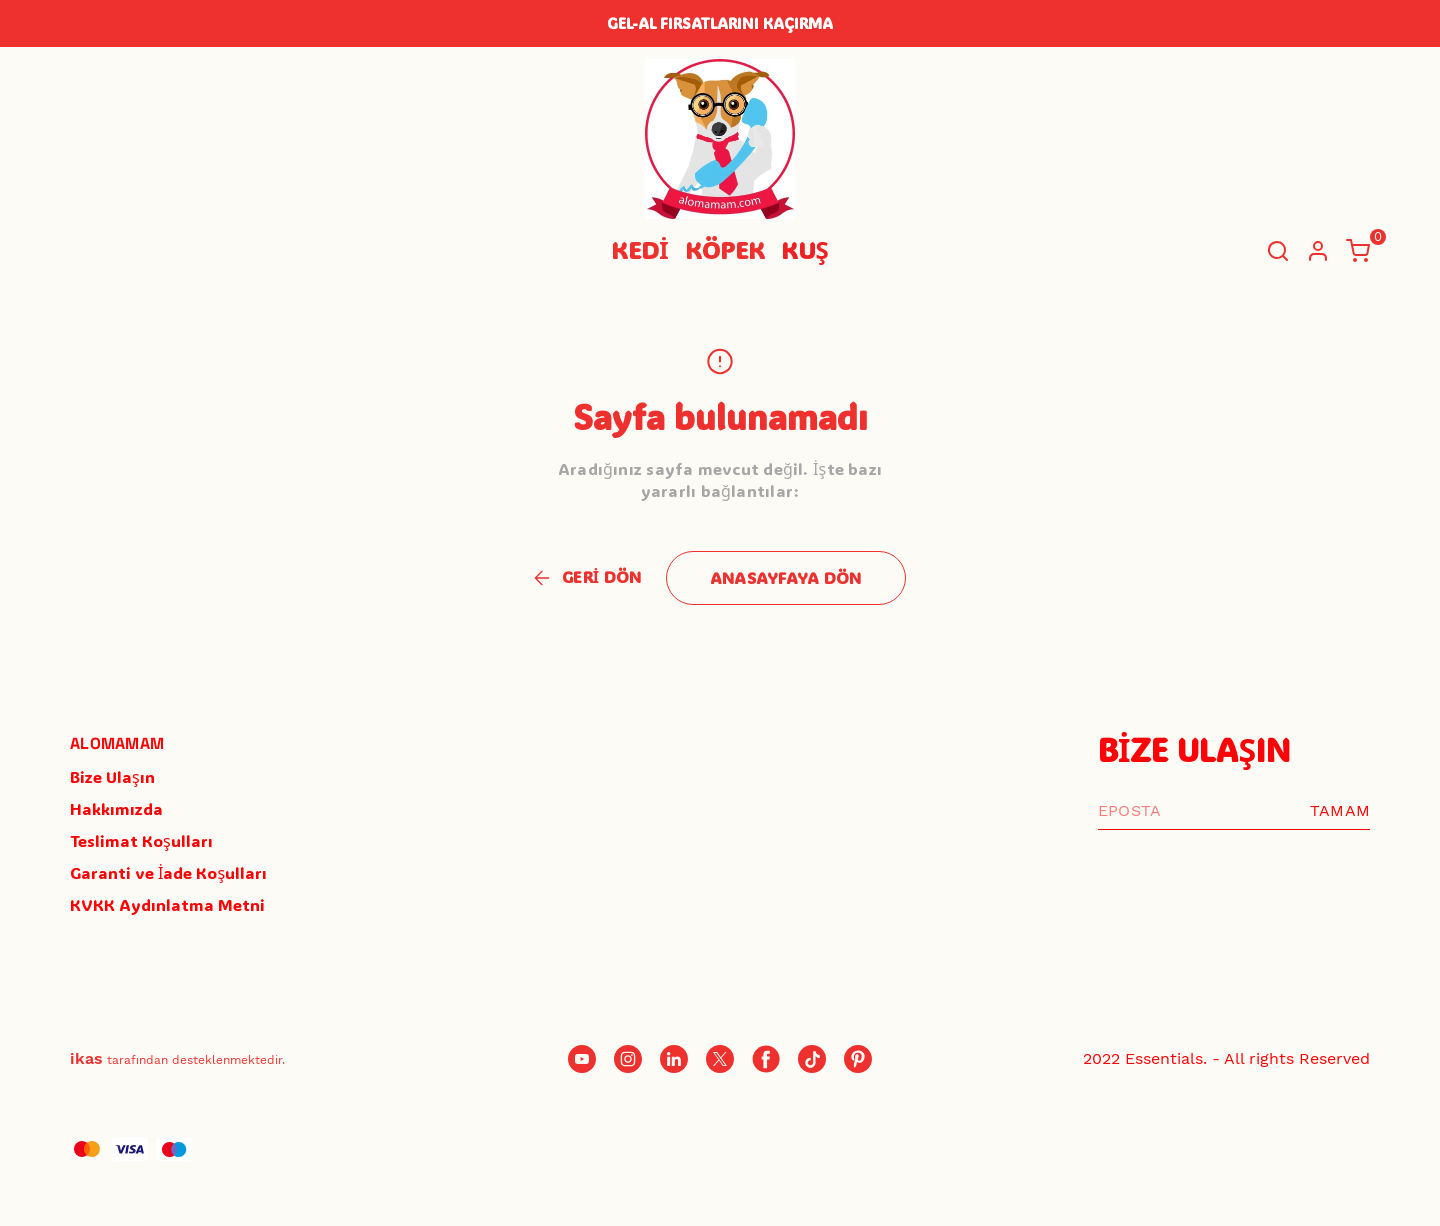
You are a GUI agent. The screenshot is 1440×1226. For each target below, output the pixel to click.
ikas (86, 1058)
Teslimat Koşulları (141, 840)
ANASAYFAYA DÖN (786, 577)
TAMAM (1340, 810)
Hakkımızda (116, 808)
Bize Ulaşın (112, 776)
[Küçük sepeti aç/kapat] (1358, 251)
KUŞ (805, 249)
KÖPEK (725, 249)
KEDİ (639, 249)
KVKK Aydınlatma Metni (167, 904)
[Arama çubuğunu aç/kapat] (1278, 251)
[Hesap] (1318, 251)
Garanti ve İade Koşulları (168, 872)
